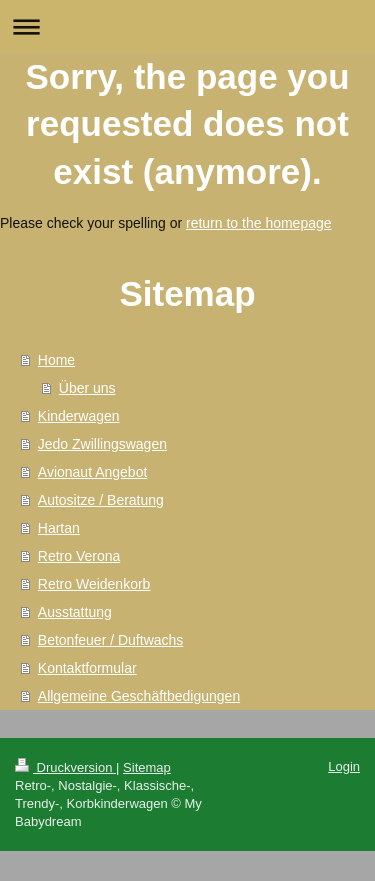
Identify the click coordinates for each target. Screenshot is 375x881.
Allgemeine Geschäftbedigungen (139, 696)
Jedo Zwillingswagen (102, 444)
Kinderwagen (79, 416)
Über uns (87, 388)
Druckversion (65, 767)
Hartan (59, 528)
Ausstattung (75, 612)
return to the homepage (259, 223)
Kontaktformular (87, 668)
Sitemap (147, 767)
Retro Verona (79, 556)
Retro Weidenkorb (94, 584)
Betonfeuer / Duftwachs (111, 640)
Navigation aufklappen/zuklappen (187, 26)
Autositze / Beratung (101, 500)
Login (344, 766)
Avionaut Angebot (93, 472)
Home (56, 360)
